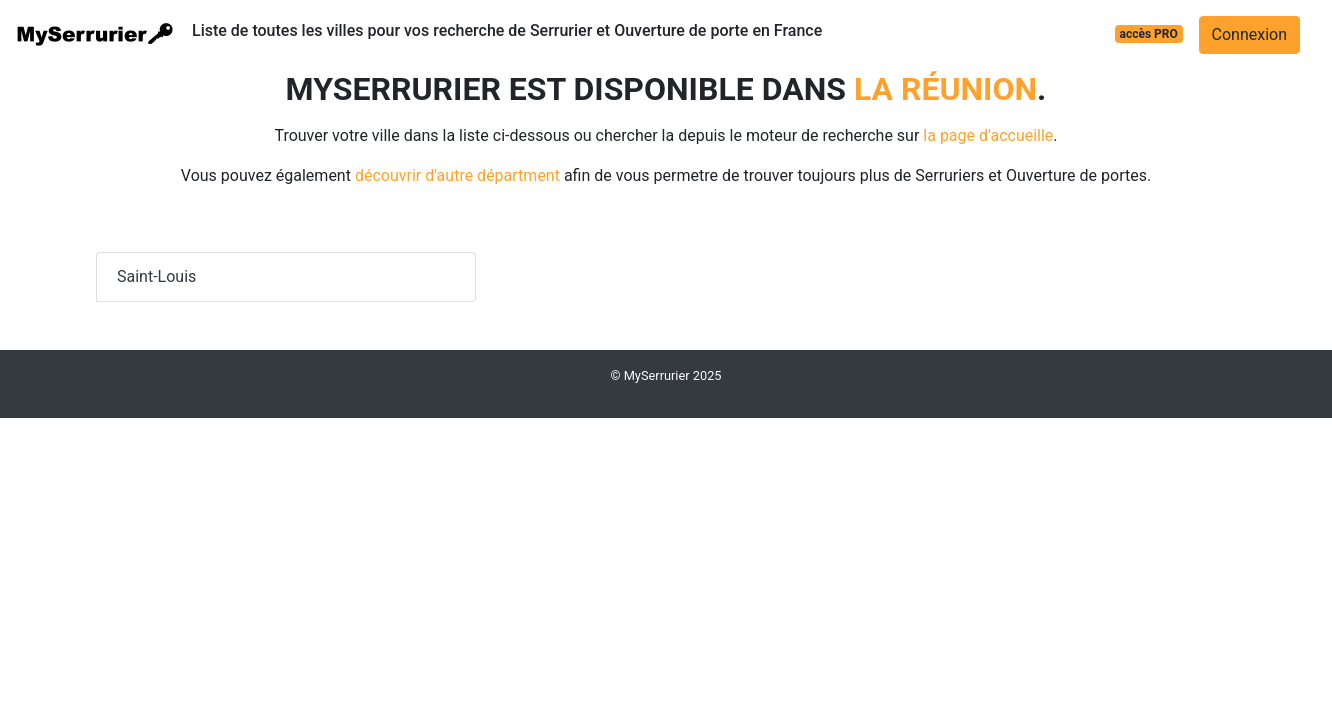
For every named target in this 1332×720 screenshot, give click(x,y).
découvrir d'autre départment (457, 175)
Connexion (1249, 34)
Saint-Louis (156, 276)
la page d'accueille (988, 135)
